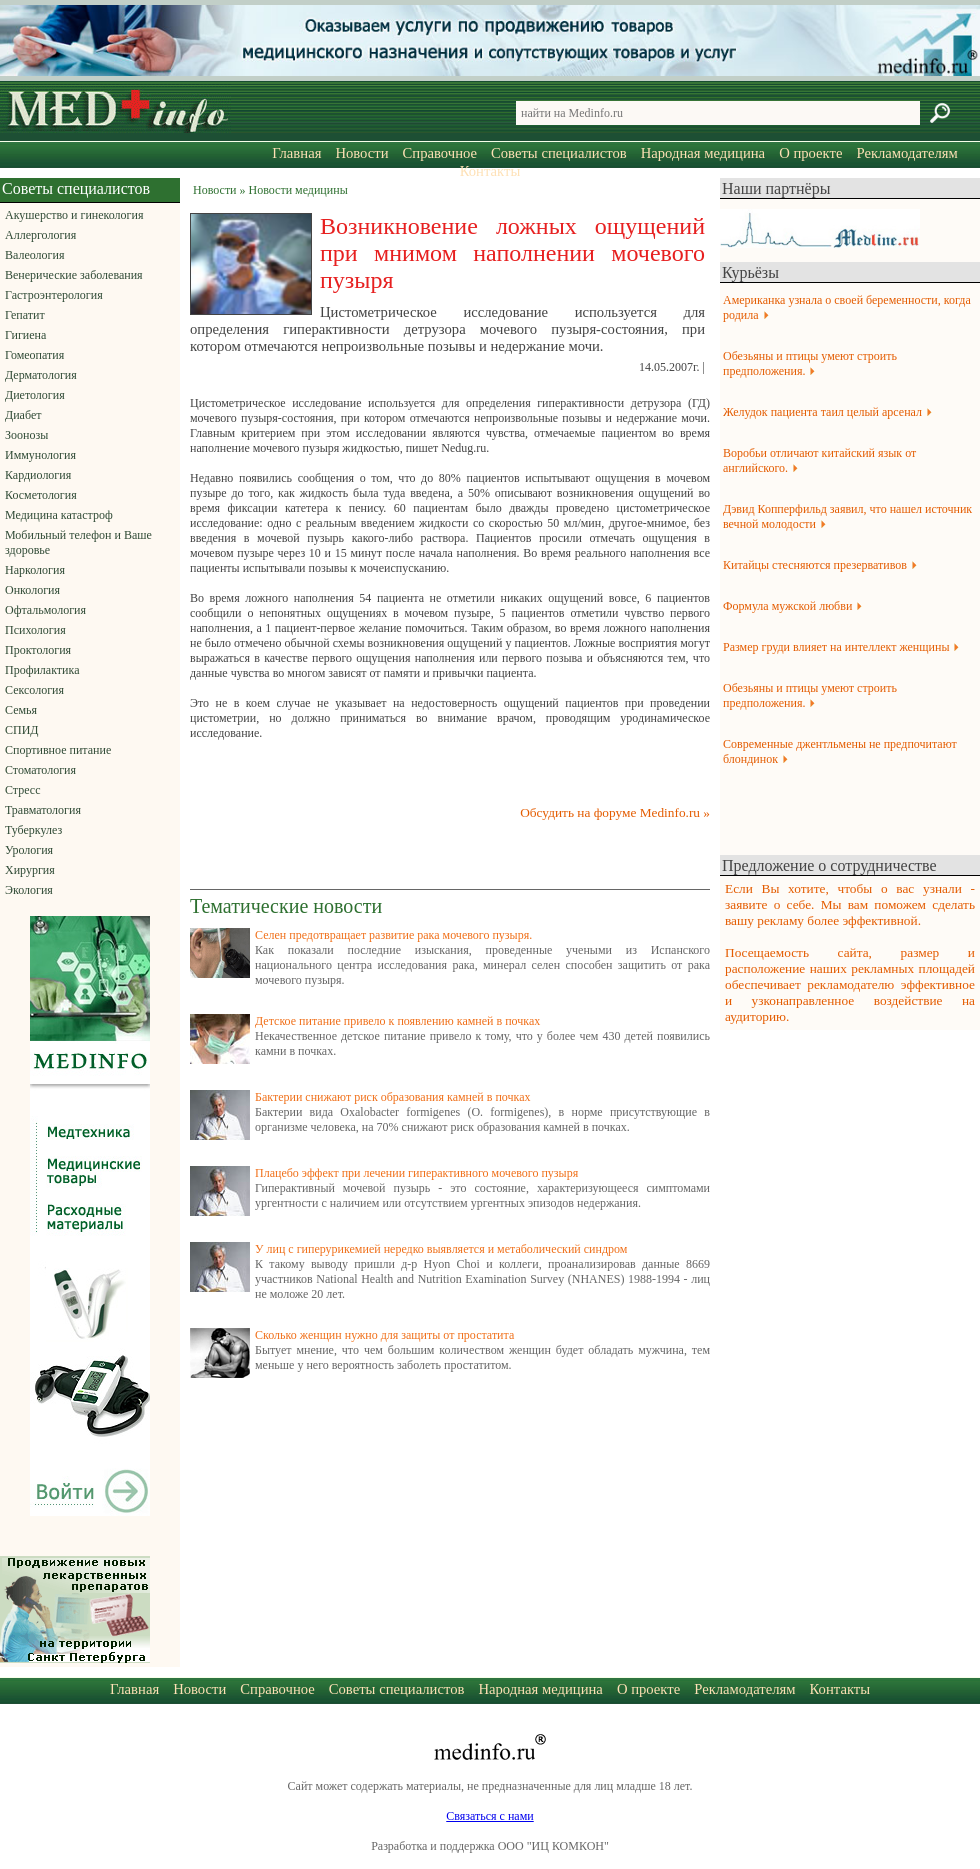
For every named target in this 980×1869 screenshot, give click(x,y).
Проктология (38, 650)
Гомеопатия (34, 355)
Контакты (490, 171)
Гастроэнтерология (54, 295)
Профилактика (42, 670)
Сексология (34, 690)
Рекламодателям (906, 153)
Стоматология (40, 770)
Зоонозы (26, 435)
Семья (21, 710)
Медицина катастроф (59, 515)
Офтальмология (45, 610)
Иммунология (40, 455)
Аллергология (40, 235)
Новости (361, 153)
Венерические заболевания (74, 275)
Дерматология (41, 375)
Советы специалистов (559, 153)
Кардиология (38, 475)
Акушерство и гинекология (74, 215)
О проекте (810, 153)
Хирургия (30, 870)
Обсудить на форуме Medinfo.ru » (615, 812)
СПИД (22, 730)
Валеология (34, 255)
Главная (296, 153)
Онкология (32, 590)
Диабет (23, 415)
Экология (29, 890)
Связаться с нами (489, 1816)
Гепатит (25, 315)
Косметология (41, 495)
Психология (35, 630)
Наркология (35, 570)
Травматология (43, 810)
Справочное (440, 153)
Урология (29, 850)
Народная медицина (703, 153)
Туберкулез (33, 830)
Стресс (23, 790)
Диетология (35, 395)
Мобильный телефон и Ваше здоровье (78, 542)
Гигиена (25, 335)
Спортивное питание (58, 750)
